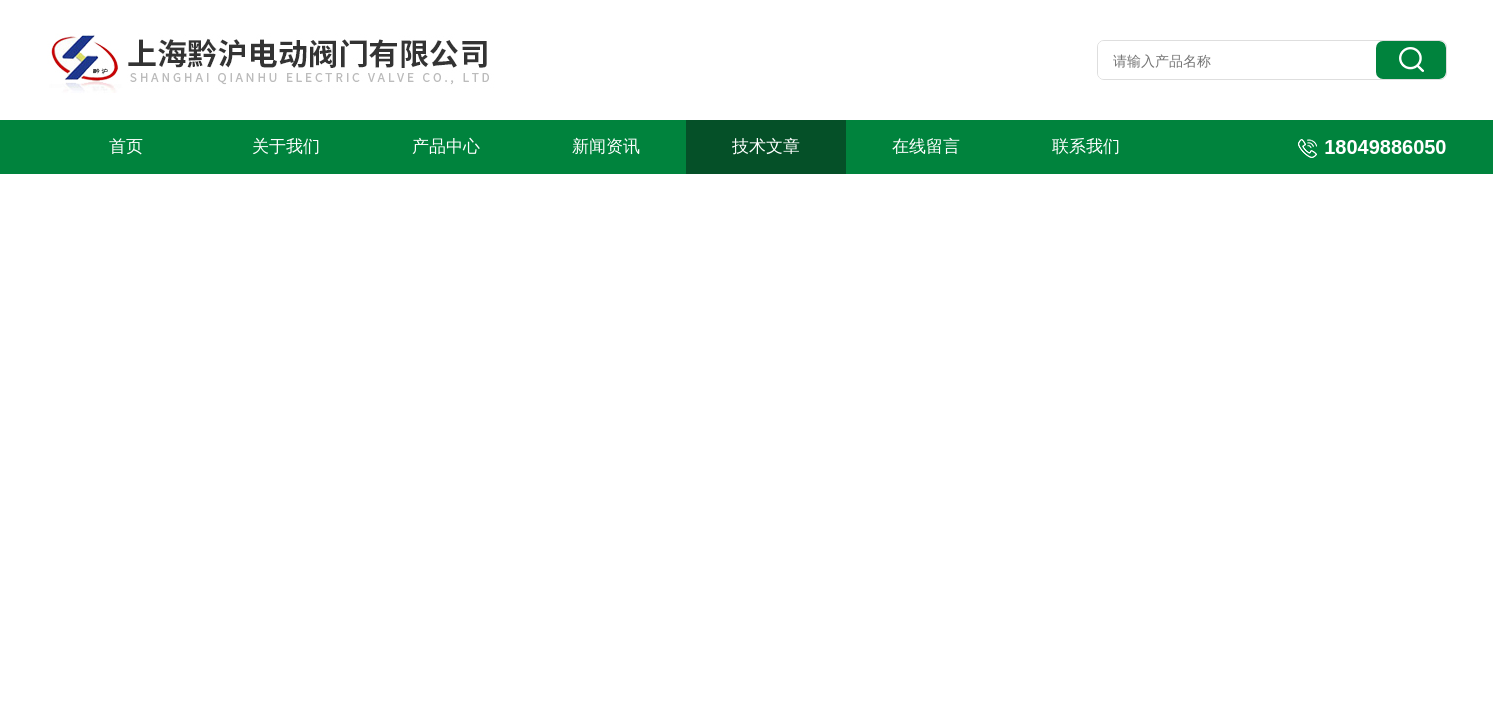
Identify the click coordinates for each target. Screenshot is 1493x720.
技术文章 (766, 146)
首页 (126, 146)
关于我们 (286, 146)
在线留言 (926, 146)
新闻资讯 (606, 146)
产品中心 (446, 146)
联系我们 (1086, 146)
